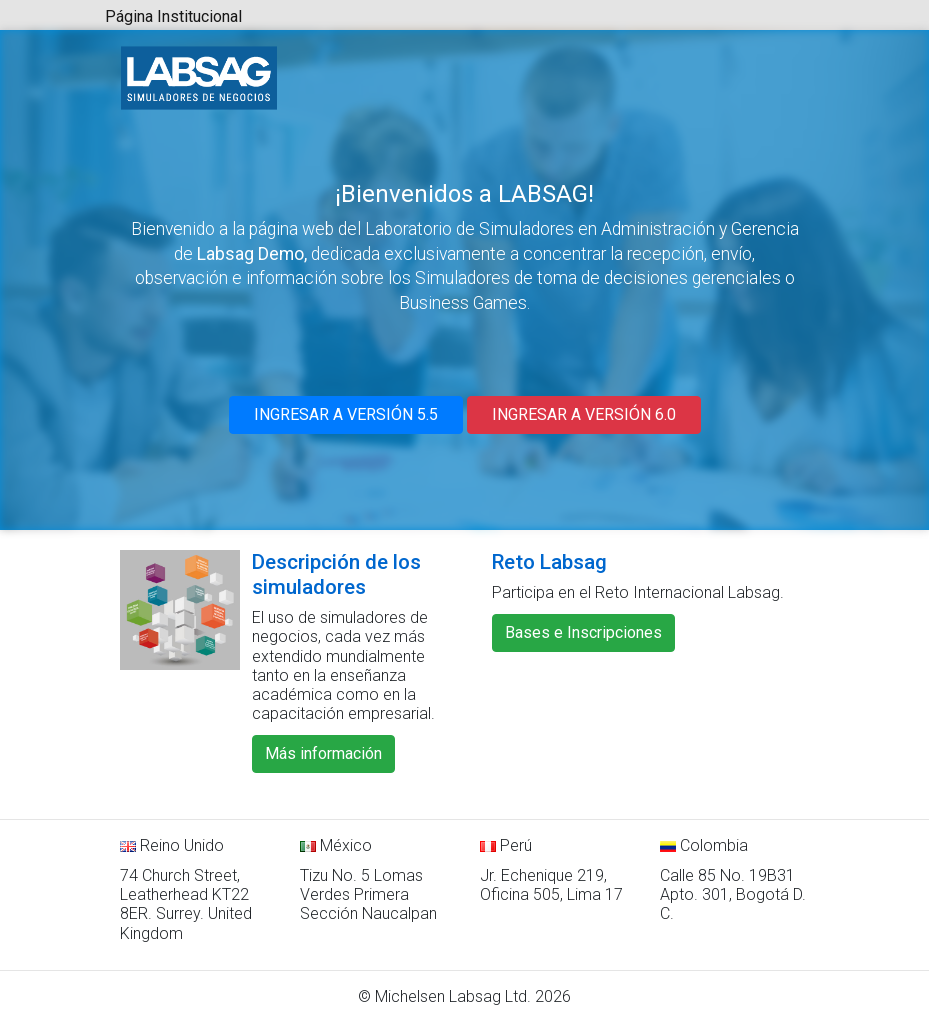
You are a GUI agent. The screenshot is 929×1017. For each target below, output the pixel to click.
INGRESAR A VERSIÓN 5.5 (346, 414)
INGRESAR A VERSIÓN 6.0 (584, 414)
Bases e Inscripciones (583, 632)
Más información (323, 753)
